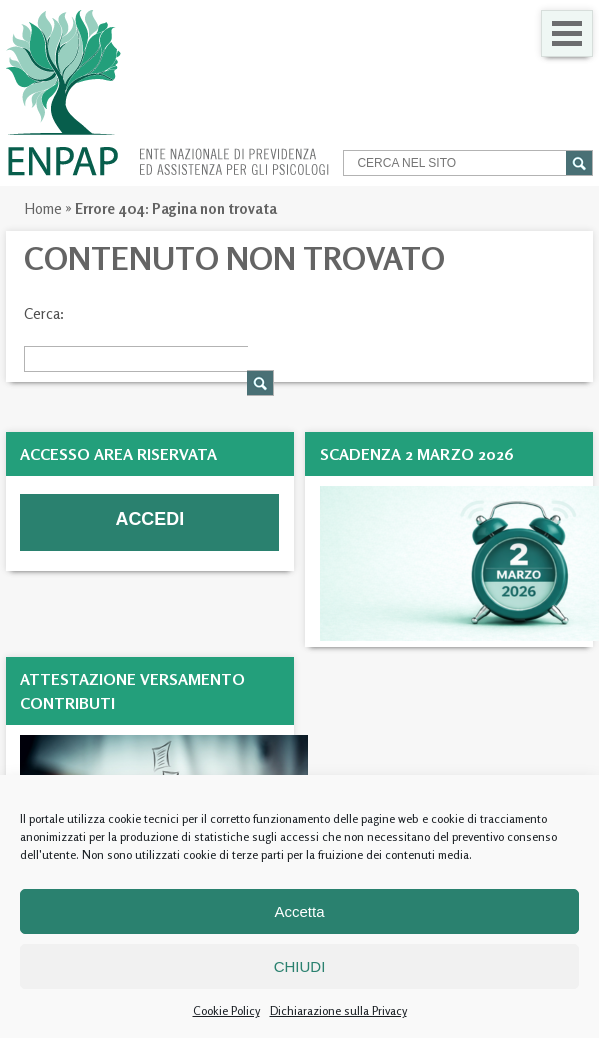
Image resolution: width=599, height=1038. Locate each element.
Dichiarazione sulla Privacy (338, 1010)
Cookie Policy (226, 1010)
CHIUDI (300, 966)
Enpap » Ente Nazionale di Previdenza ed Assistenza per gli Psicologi (167, 93)
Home (43, 208)
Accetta (299, 911)
